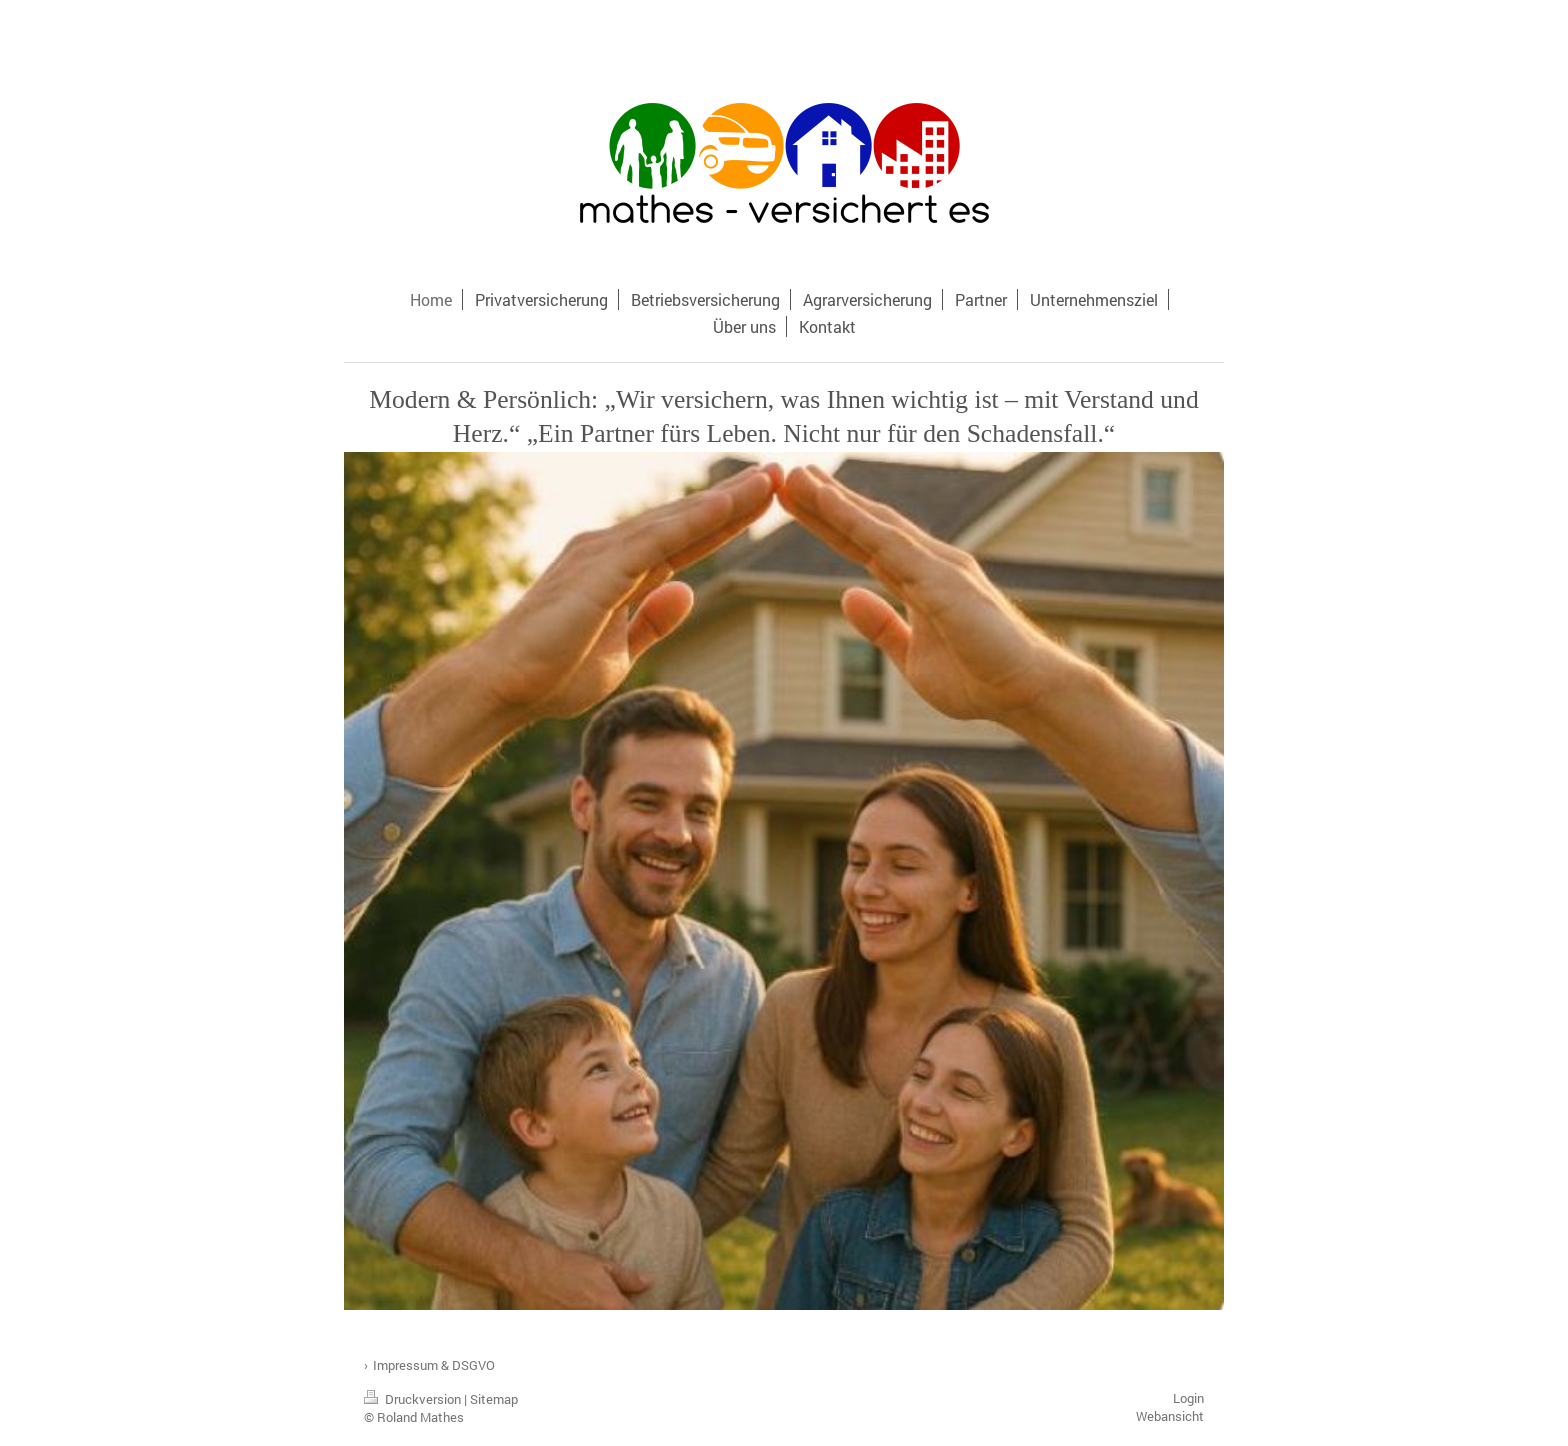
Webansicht (1170, 1416)
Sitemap (494, 1399)
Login (1188, 1398)
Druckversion (414, 1399)
